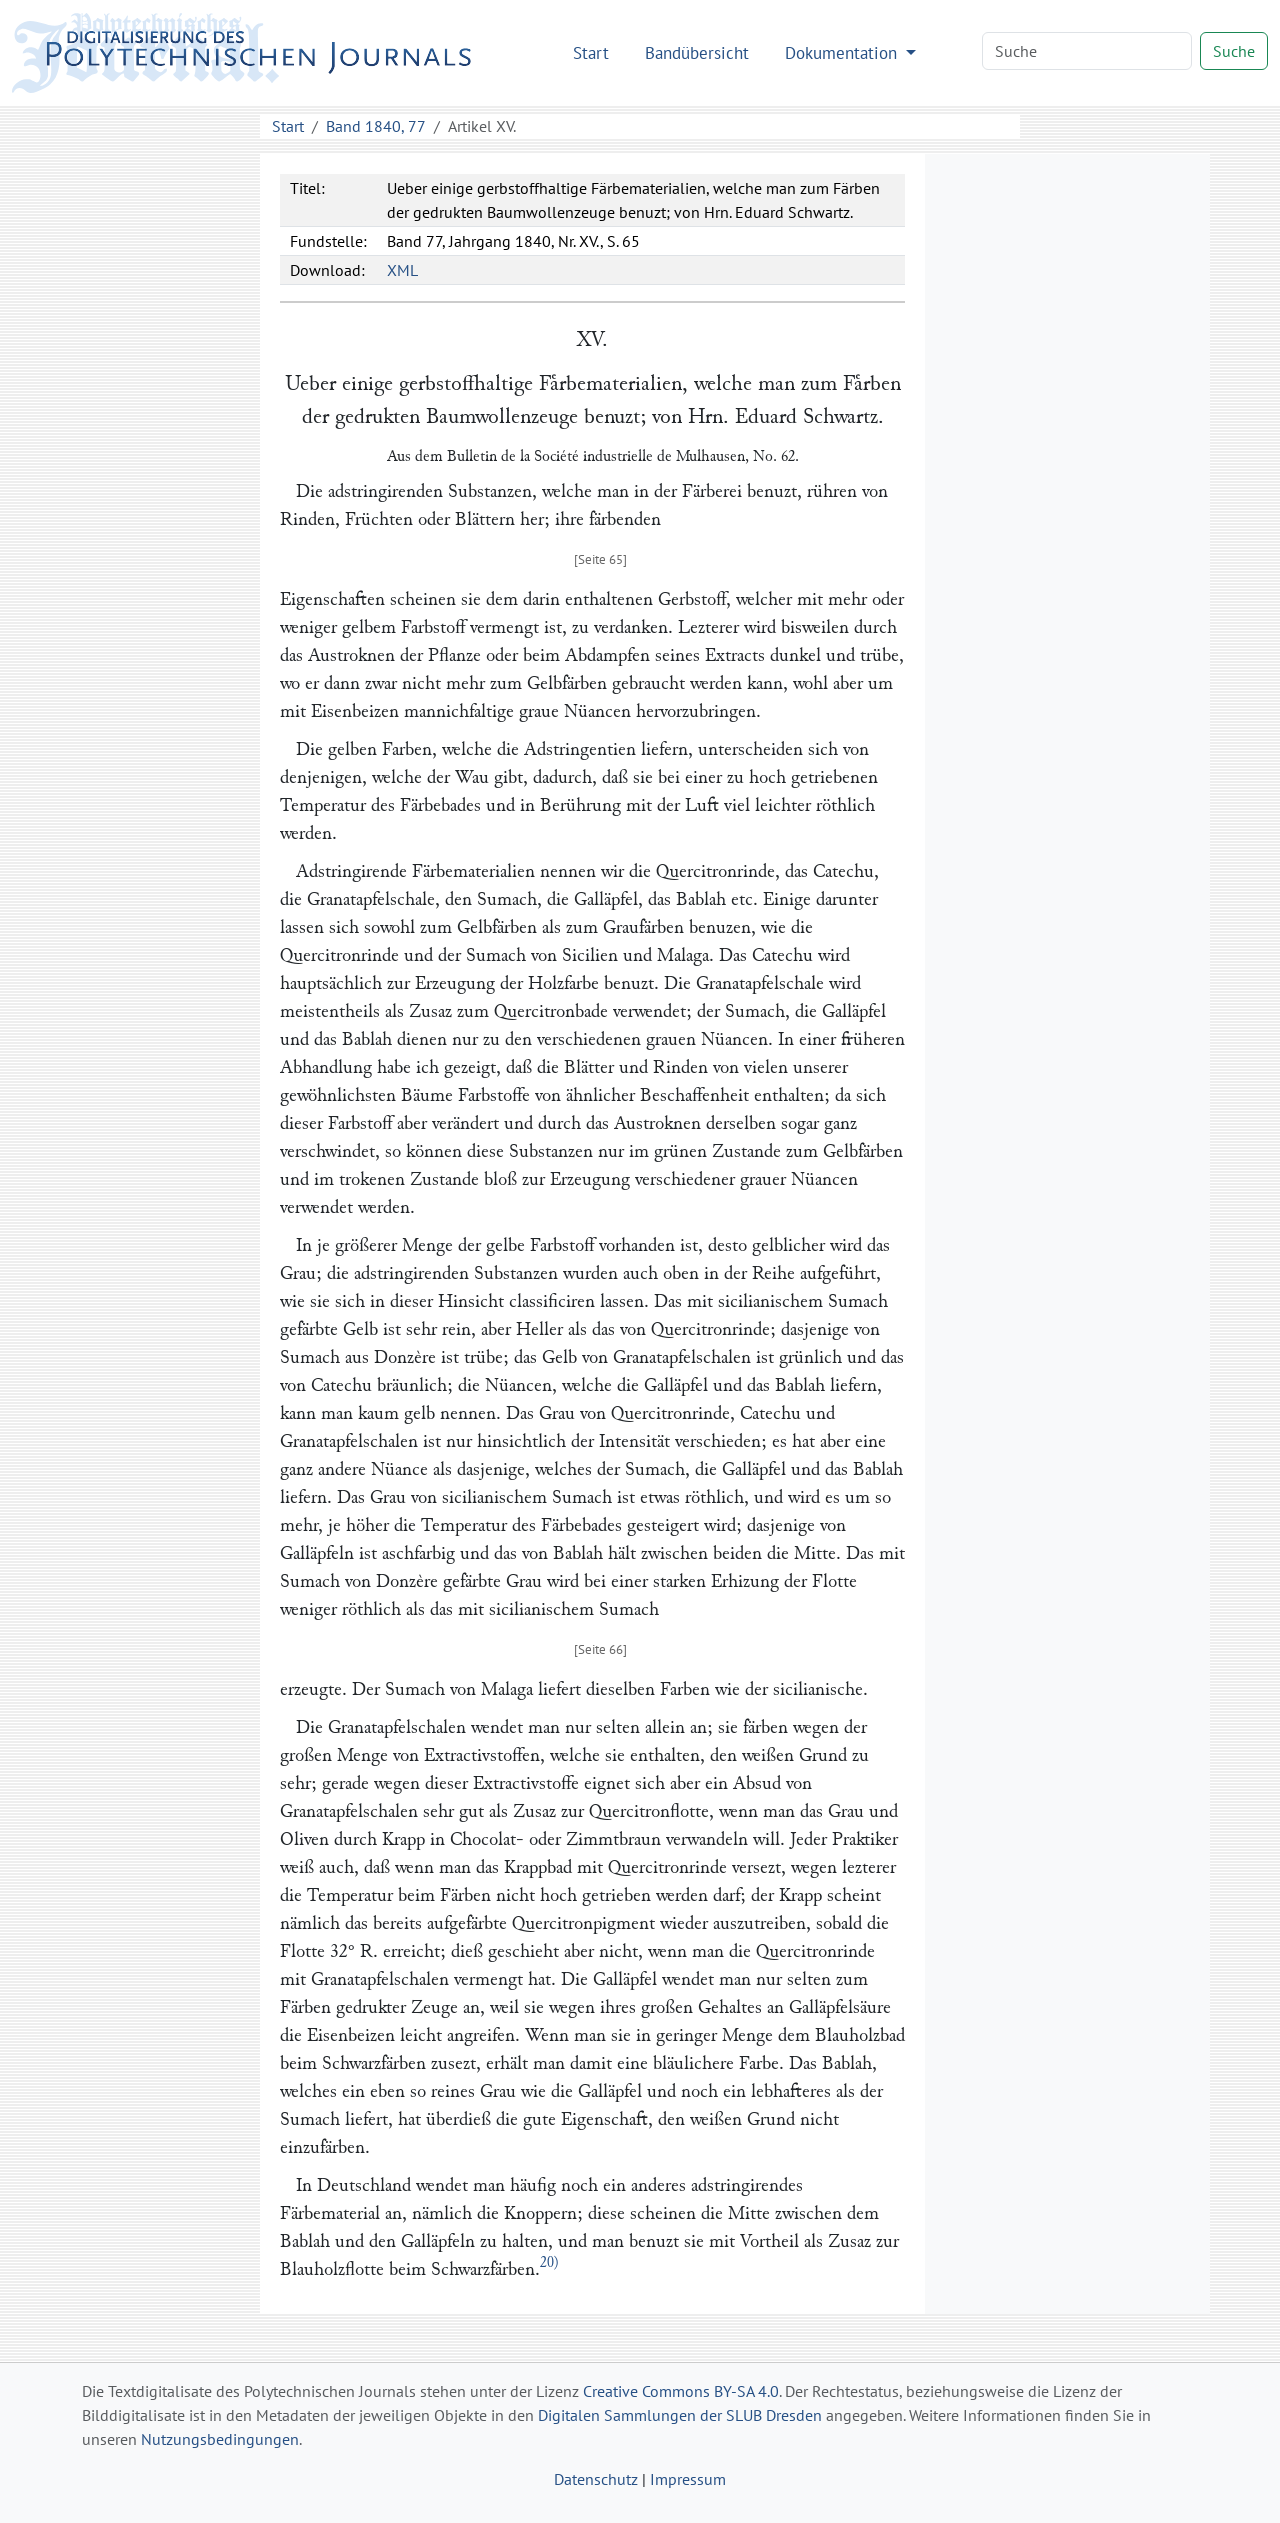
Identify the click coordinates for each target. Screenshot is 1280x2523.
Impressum (688, 2479)
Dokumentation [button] (843, 52)
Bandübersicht (697, 52)
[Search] (1087, 51)
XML (402, 270)
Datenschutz (596, 2479)
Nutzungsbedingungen (220, 2439)
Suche (1234, 51)
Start (591, 52)
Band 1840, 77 (376, 126)
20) (549, 2262)
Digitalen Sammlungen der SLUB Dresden (680, 2415)
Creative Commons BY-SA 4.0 (681, 2391)
